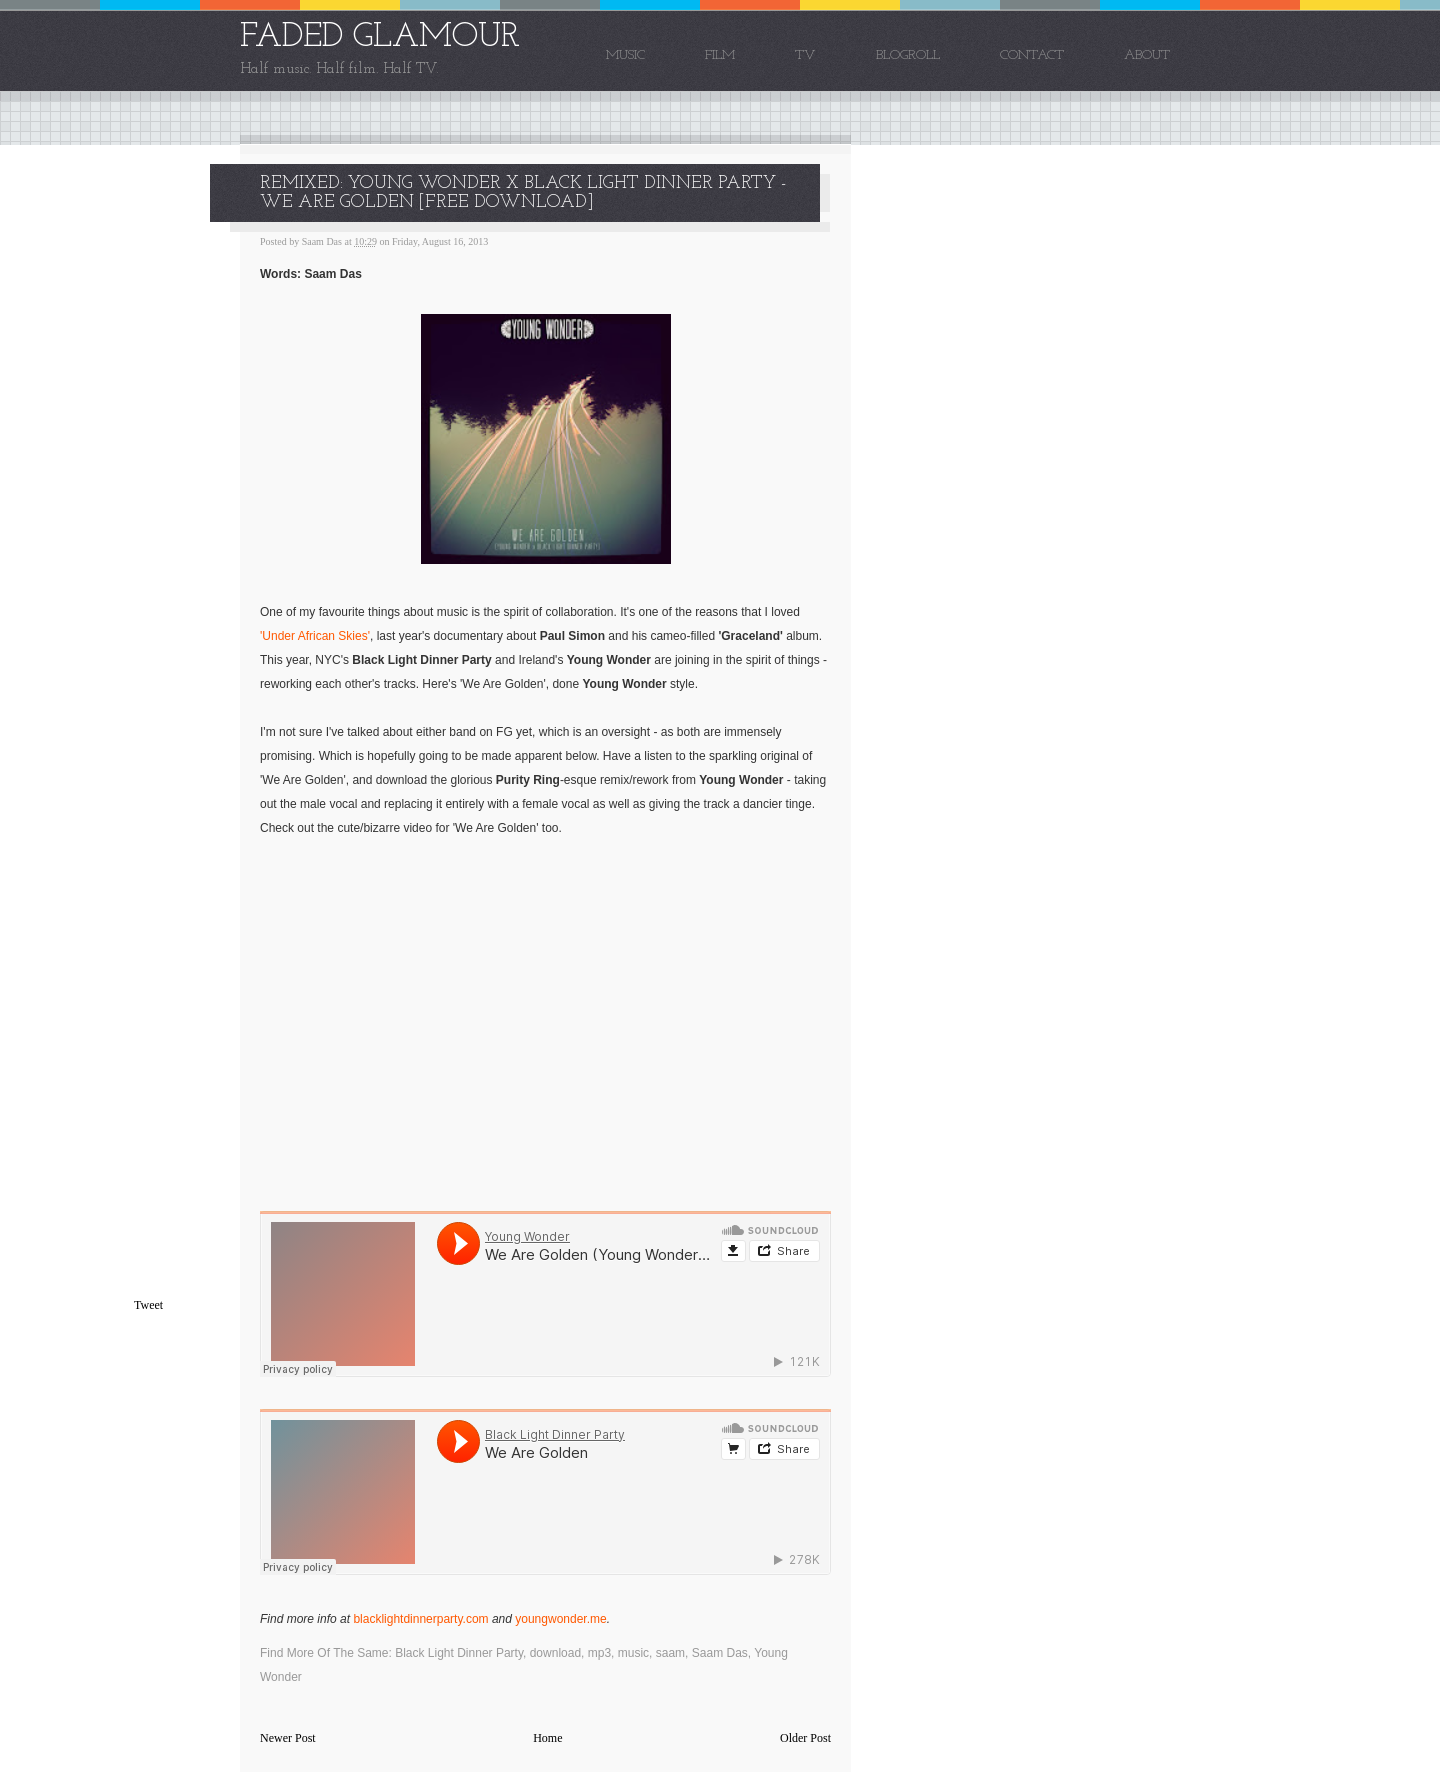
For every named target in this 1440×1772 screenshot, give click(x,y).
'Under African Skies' (315, 636)
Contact (1032, 55)
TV (805, 55)
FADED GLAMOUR (380, 37)
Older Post (805, 1738)
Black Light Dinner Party (459, 1653)
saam (670, 1653)
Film (720, 55)
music (633, 1653)
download (555, 1653)
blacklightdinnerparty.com (420, 1619)
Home (547, 1738)
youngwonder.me (560, 1619)
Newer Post (288, 1738)
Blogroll (908, 55)
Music (625, 55)
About (1147, 55)
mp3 (599, 1653)
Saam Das (720, 1653)
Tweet (148, 1305)
